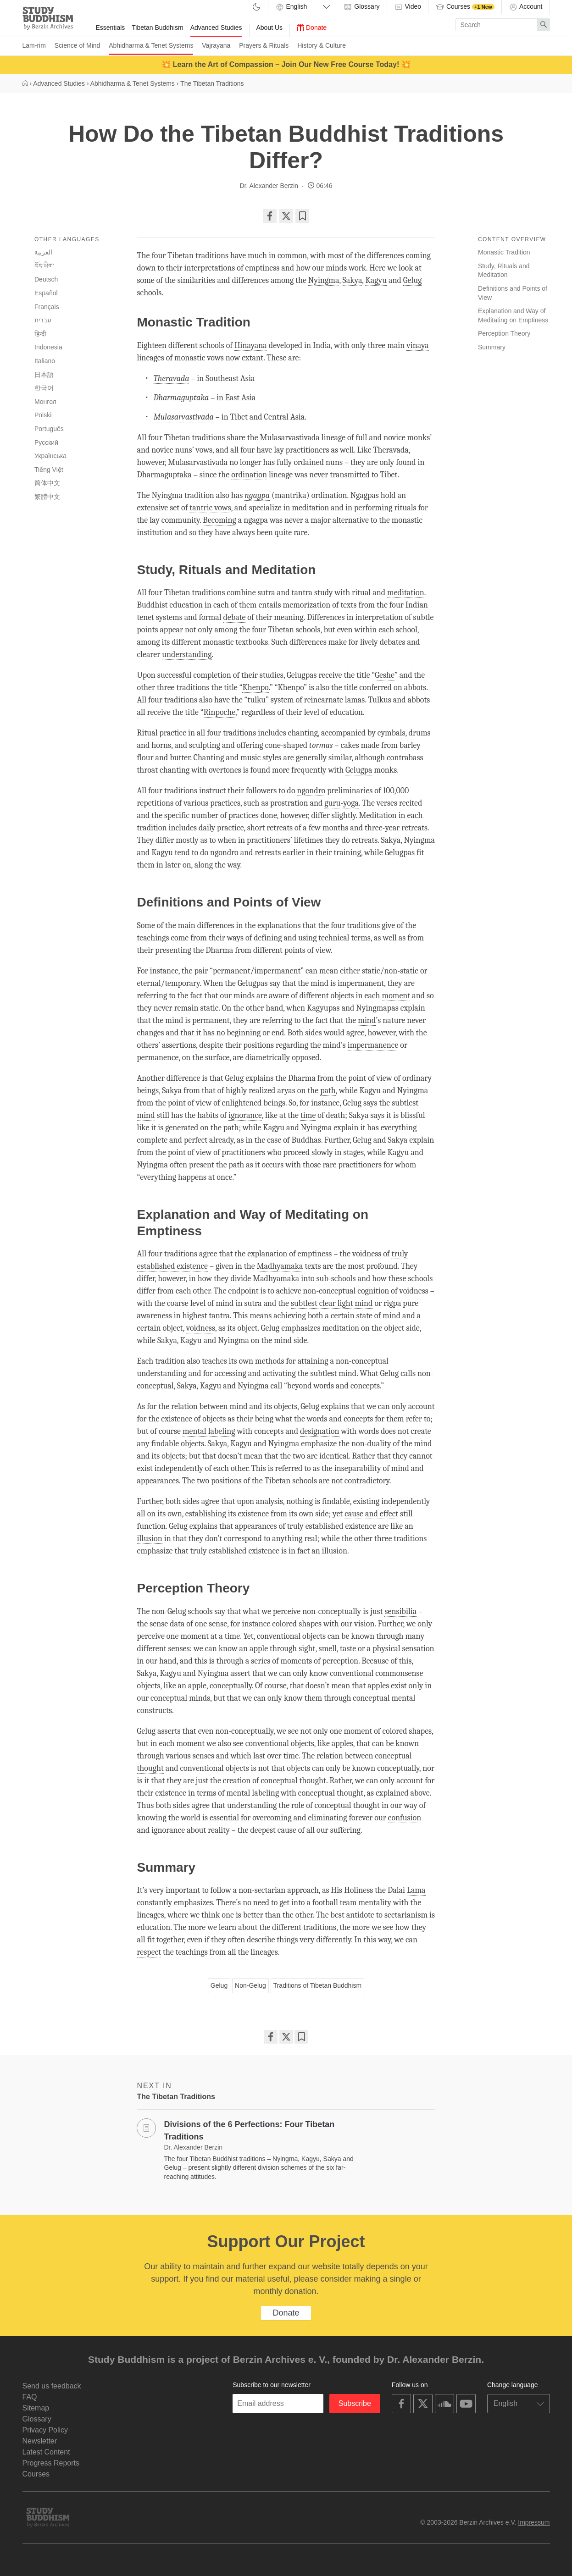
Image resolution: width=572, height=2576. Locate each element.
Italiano (44, 361)
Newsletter (39, 2441)
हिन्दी (40, 333)
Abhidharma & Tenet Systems (151, 45)
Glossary (361, 6)
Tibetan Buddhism (157, 27)
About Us (269, 27)
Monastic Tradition (504, 252)
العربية (43, 252)
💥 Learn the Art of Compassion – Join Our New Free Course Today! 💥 (285, 64)
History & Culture (321, 45)
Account (526, 6)
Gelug (219, 1985)
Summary (491, 347)
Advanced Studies (216, 27)
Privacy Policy (45, 2430)
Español (46, 293)
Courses (464, 6)
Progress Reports (51, 2463)
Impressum (534, 2522)
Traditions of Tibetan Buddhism (317, 1985)
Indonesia (48, 347)
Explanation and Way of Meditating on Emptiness (513, 315)
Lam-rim (34, 45)
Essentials (110, 27)
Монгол (45, 401)
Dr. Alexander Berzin (268, 185)
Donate (312, 27)
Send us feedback (51, 2386)
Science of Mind (77, 45)
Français (46, 306)
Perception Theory (504, 333)
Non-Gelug (250, 1985)
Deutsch (46, 279)
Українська (50, 455)
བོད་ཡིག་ (44, 266)
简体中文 (47, 482)
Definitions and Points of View (512, 293)
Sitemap (36, 2408)
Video (407, 6)
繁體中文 (47, 496)
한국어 (44, 388)
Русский (46, 442)
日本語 (44, 374)
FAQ (29, 2397)
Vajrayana (216, 45)
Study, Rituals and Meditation (504, 270)
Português (49, 428)
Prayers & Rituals (264, 45)
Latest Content (46, 2452)
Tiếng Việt (48, 469)
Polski (42, 415)
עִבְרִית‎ (42, 320)
